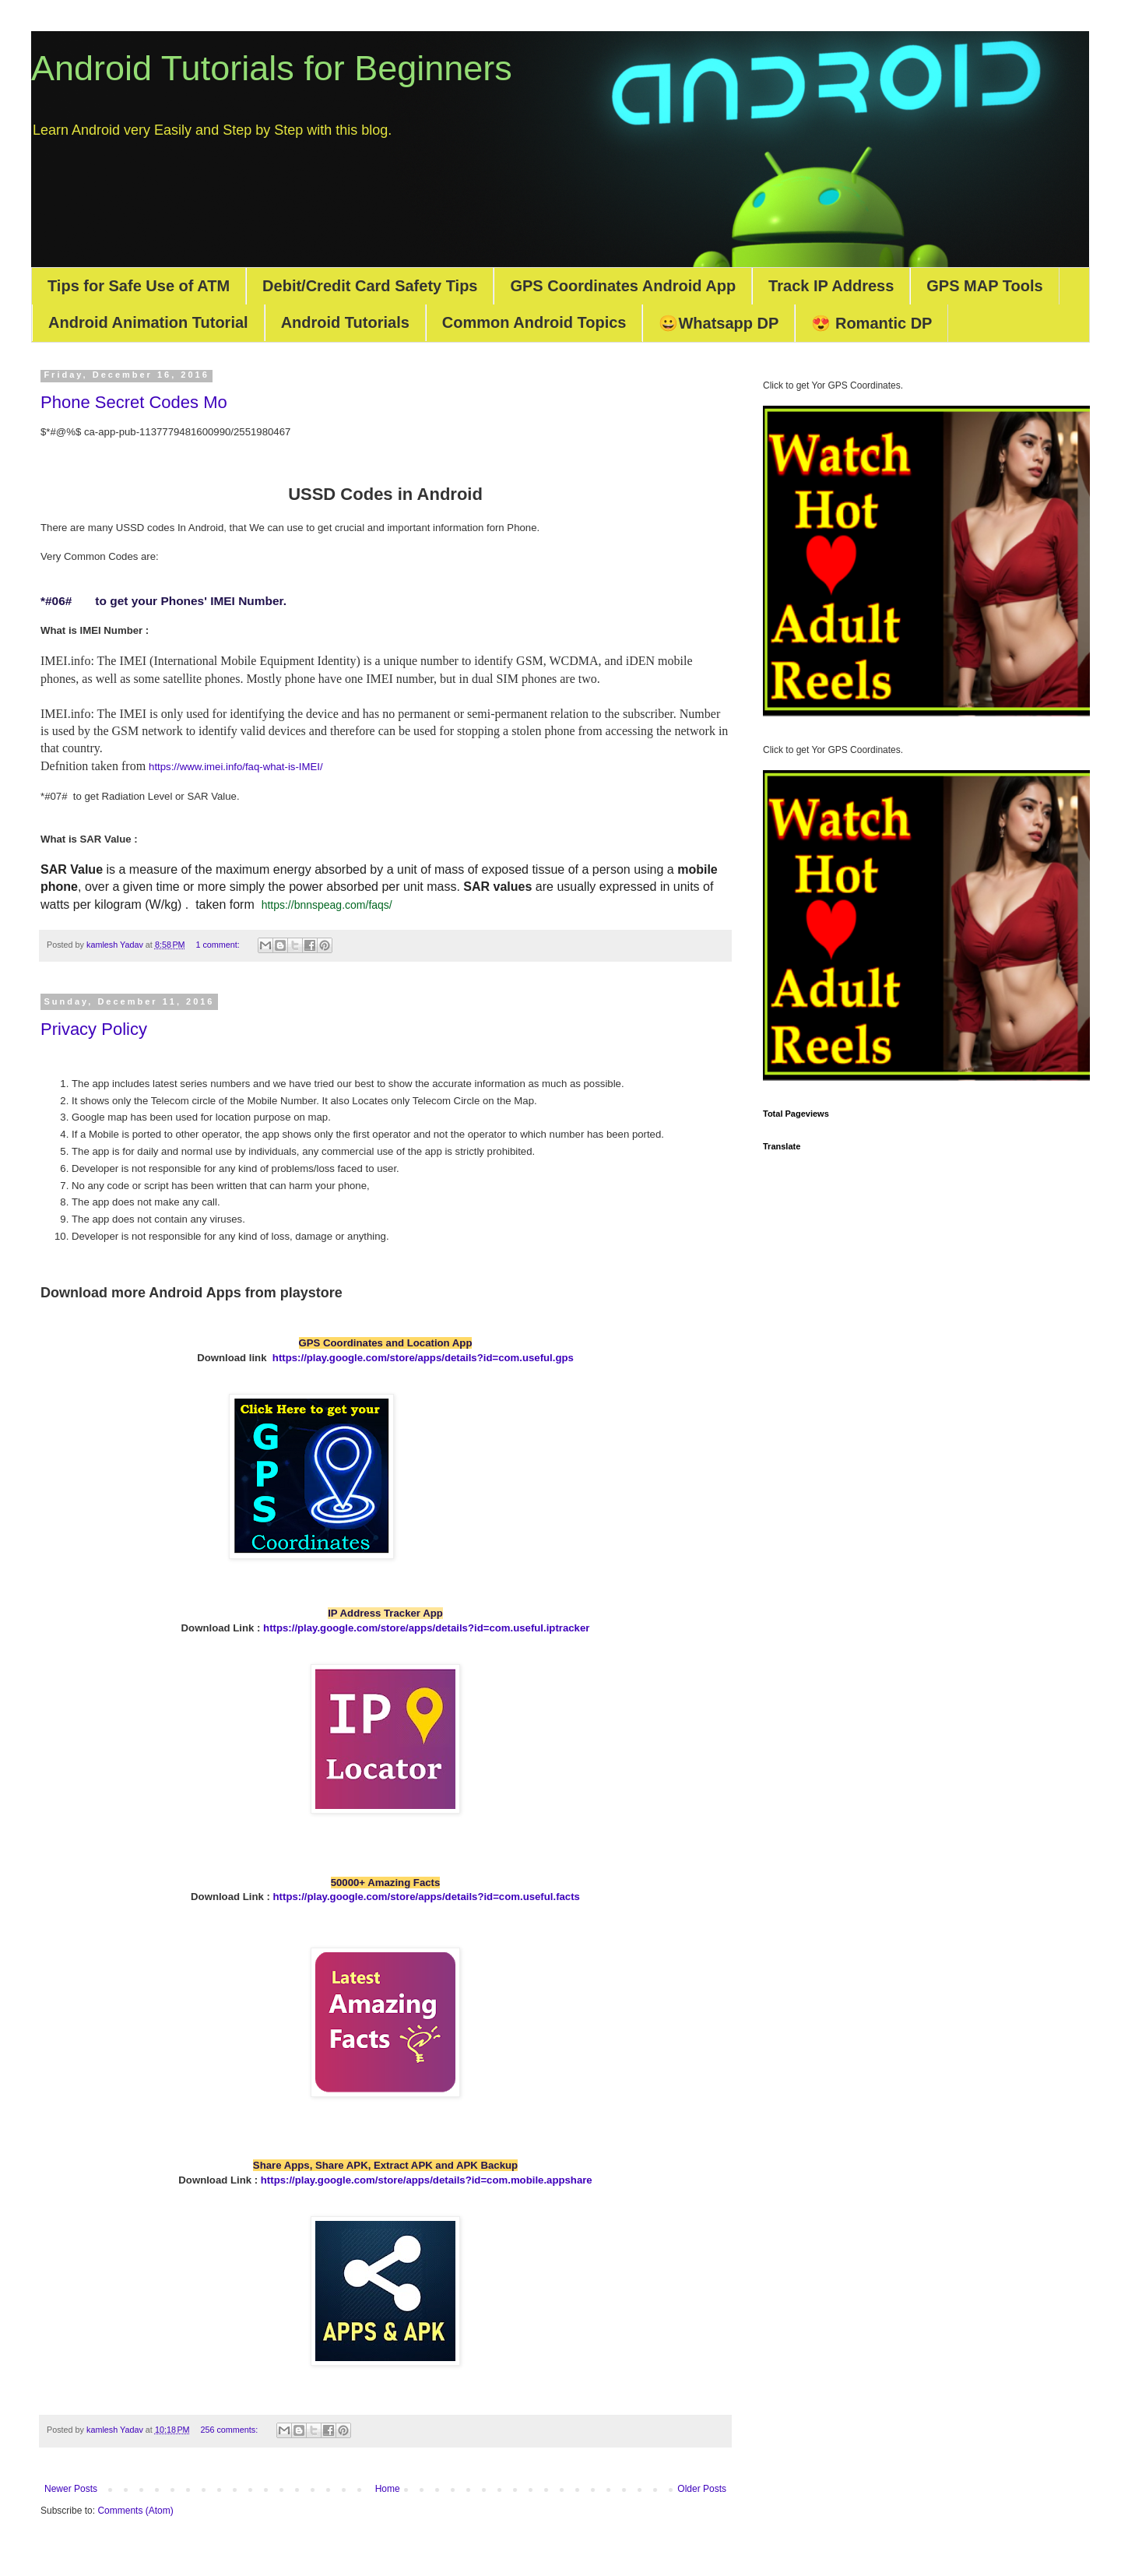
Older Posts (701, 2488)
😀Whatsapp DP (718, 323)
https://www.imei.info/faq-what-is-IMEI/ (236, 766)
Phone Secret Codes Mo (133, 402)
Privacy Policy (93, 1029)
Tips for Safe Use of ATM (138, 285)
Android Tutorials (345, 322)
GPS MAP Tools (984, 285)
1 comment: (218, 944)
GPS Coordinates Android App (623, 285)
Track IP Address (831, 285)
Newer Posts (70, 2488)
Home (387, 2488)
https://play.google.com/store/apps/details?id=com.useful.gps (423, 1358)
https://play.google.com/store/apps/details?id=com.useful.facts (426, 1896)
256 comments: (230, 2429)
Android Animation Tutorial (148, 322)
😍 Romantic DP (871, 323)
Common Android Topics (534, 322)
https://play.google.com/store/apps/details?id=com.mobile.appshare (426, 2180)
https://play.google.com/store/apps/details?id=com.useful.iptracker (426, 1628)
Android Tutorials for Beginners (271, 68)
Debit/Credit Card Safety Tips (369, 285)
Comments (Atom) (135, 2510)
